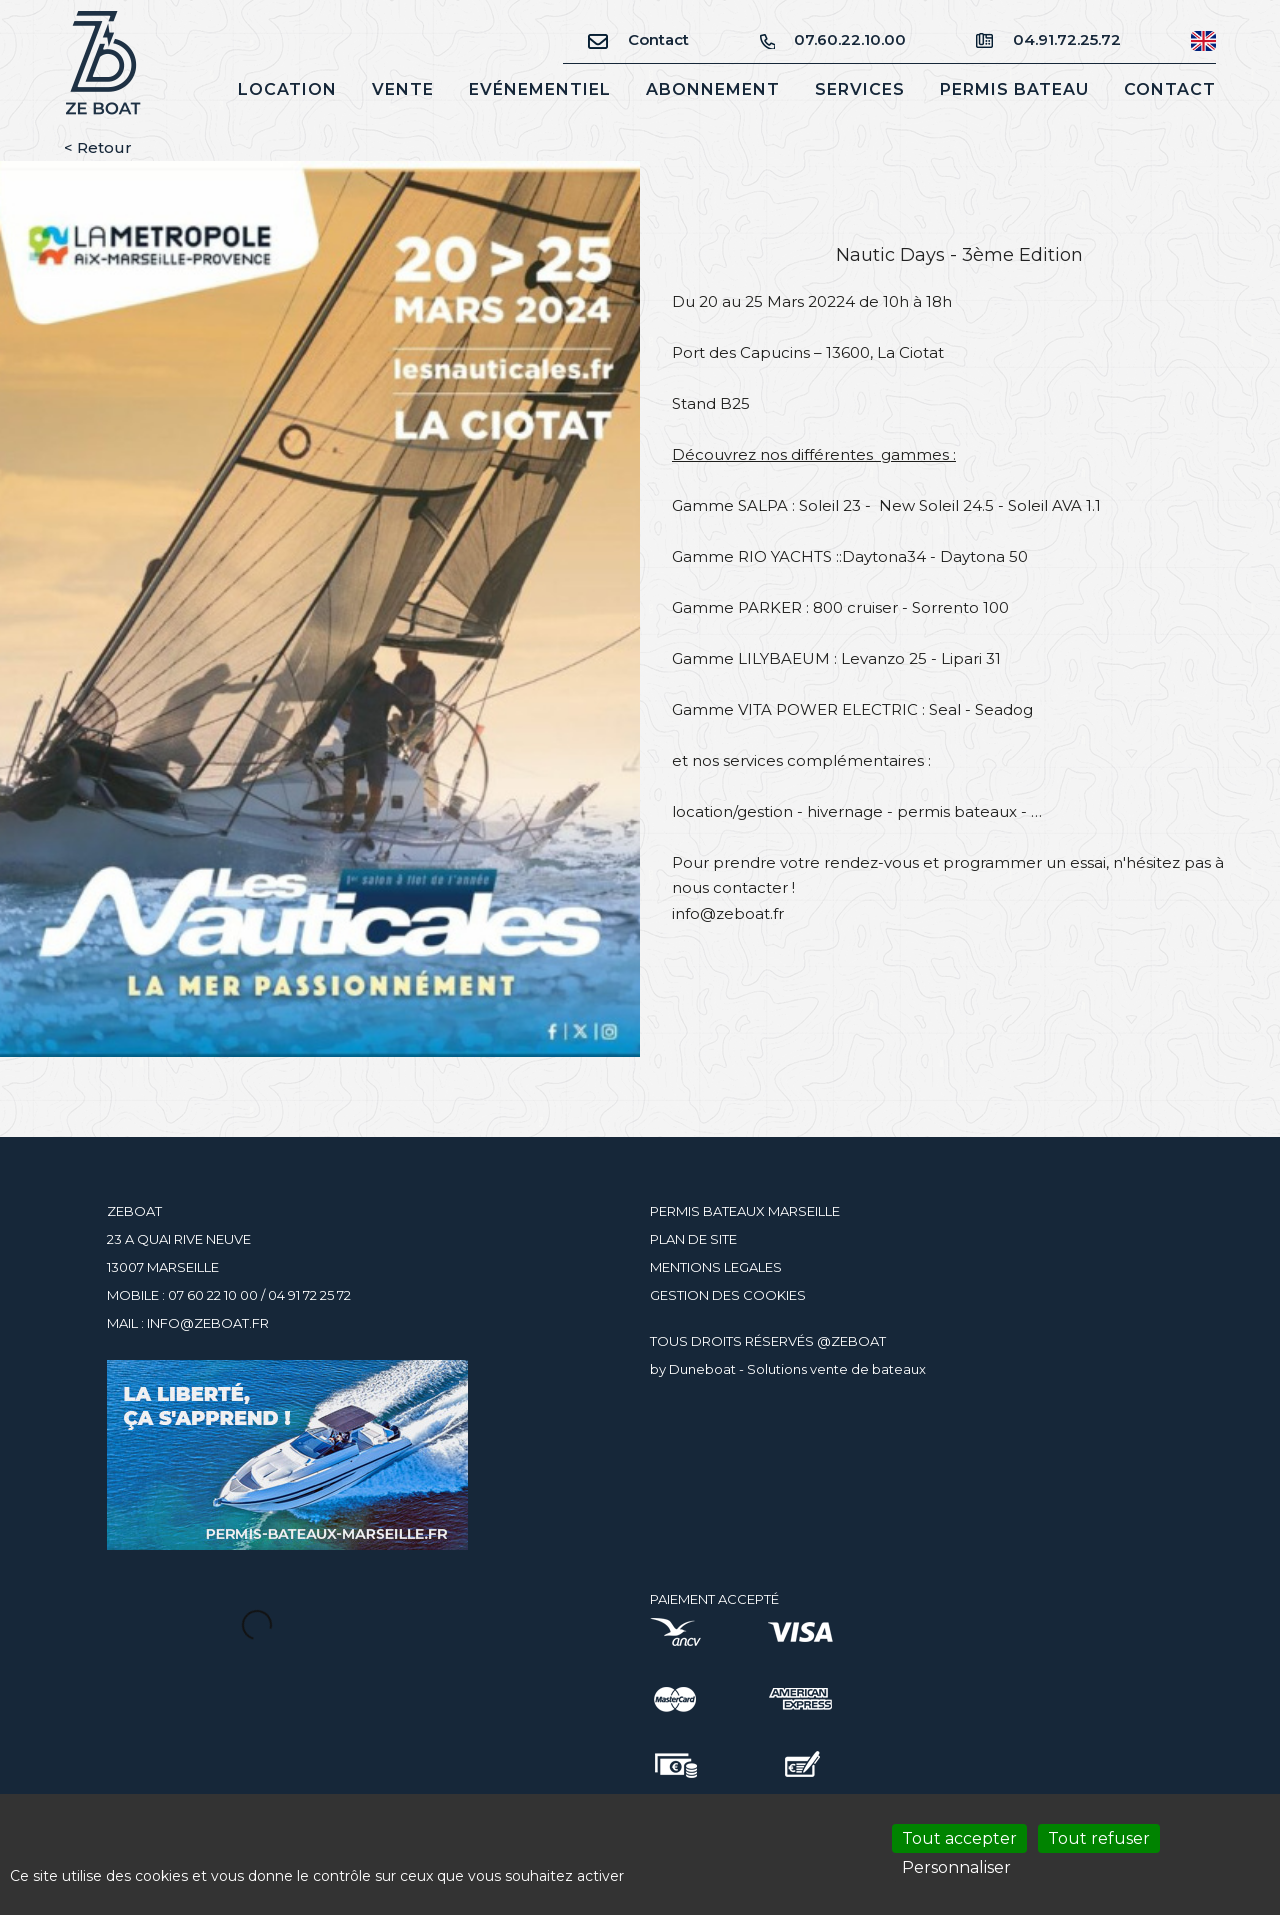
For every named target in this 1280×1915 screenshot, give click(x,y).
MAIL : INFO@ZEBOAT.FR (188, 1323)
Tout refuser (1099, 1838)
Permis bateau (1014, 89)
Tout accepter (959, 1838)
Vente (403, 89)
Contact (638, 39)
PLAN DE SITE (693, 1239)
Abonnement (713, 89)
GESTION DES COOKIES (728, 1295)
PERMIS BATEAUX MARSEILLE (745, 1211)
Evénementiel (540, 89)
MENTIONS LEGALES (716, 1267)
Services (860, 89)
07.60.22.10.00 (832, 39)
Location (287, 89)
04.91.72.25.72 (1048, 39)
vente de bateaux (868, 1369)
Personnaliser (956, 1867)
